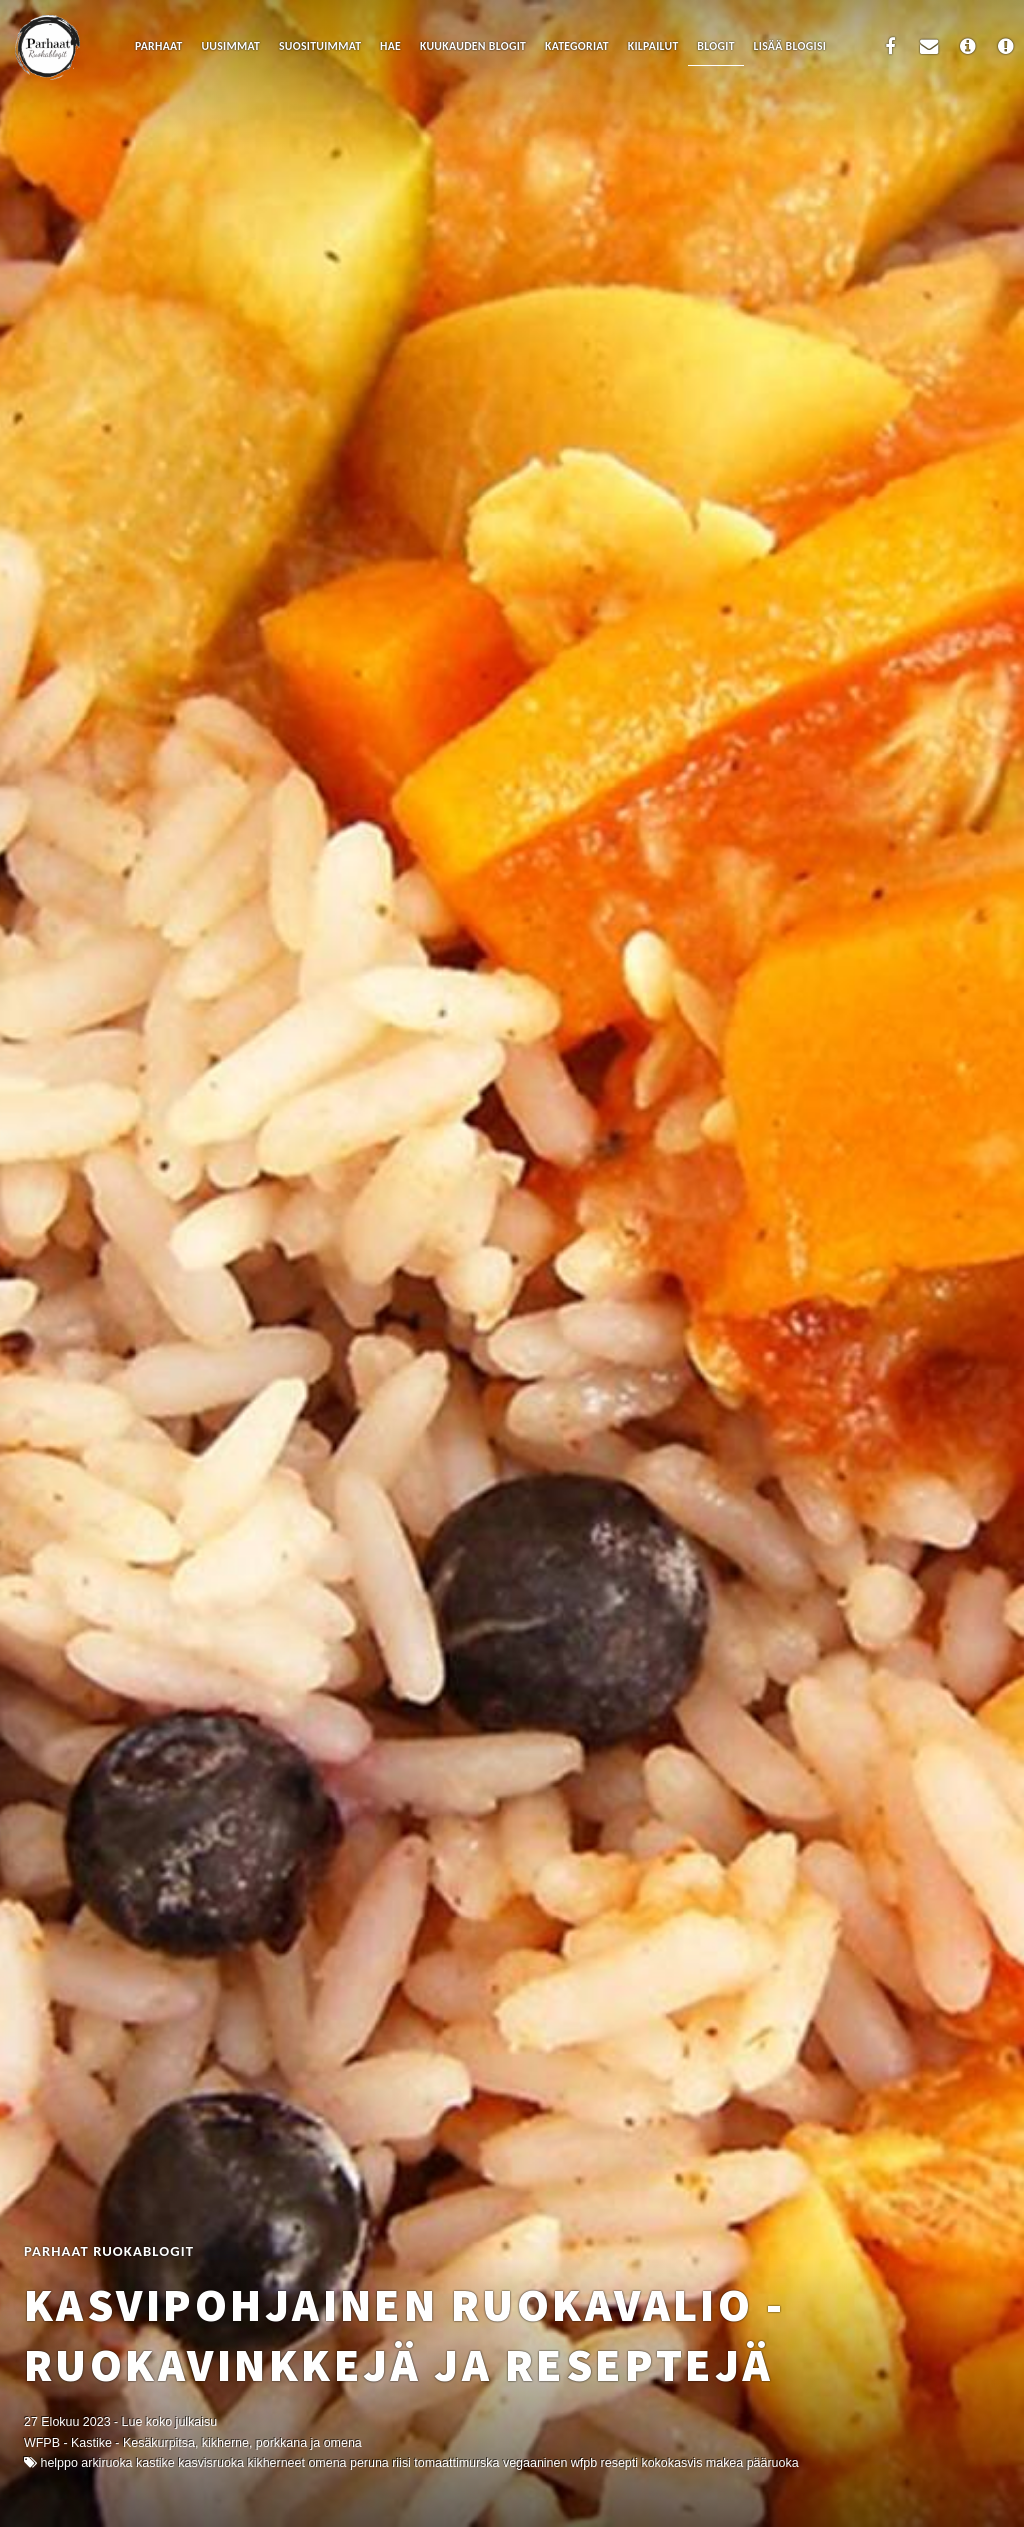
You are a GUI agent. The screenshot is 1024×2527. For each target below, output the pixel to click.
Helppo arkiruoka (86, 2463)
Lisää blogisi (790, 46)
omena (327, 2463)
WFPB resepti (604, 2463)
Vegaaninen (535, 2463)
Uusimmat (230, 46)
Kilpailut (653, 46)
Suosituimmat (320, 46)
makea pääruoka (752, 2463)
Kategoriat (577, 46)
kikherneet (275, 2463)
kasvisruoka (211, 2463)
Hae (390, 46)
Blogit (715, 46)
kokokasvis (671, 2463)
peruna (369, 2463)
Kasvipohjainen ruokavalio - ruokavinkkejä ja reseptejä (404, 2335)
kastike (155, 2463)
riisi (401, 2463)
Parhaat (159, 46)
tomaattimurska (456, 2463)
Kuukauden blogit (473, 46)
